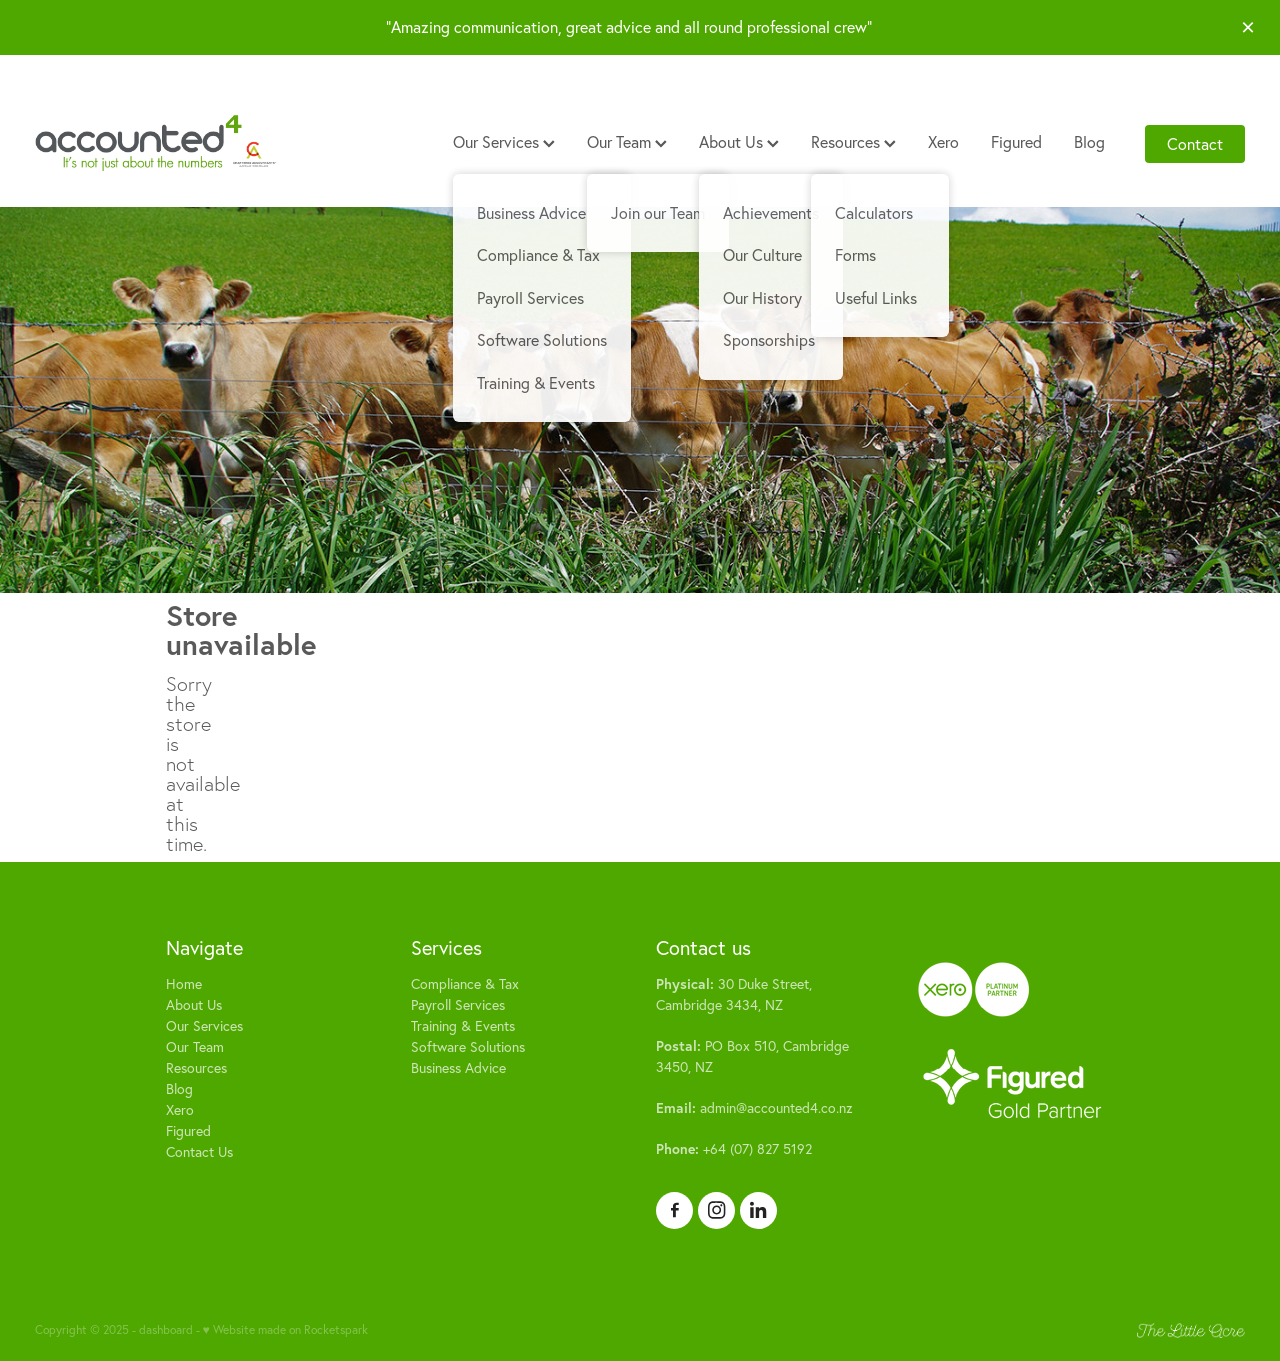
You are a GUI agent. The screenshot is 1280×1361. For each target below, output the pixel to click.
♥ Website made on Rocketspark (285, 1329)
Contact (1195, 144)
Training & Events (463, 1026)
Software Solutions (468, 1047)
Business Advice (458, 1068)
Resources (853, 142)
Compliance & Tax (465, 984)
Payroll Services (458, 1005)
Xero (943, 142)
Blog (1089, 142)
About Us (739, 142)
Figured (1016, 142)
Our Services (504, 142)
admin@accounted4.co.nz (754, 1108)
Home (184, 984)
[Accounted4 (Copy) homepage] (156, 144)
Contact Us (199, 1152)
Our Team (627, 142)
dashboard (166, 1329)
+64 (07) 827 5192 (734, 1149)
